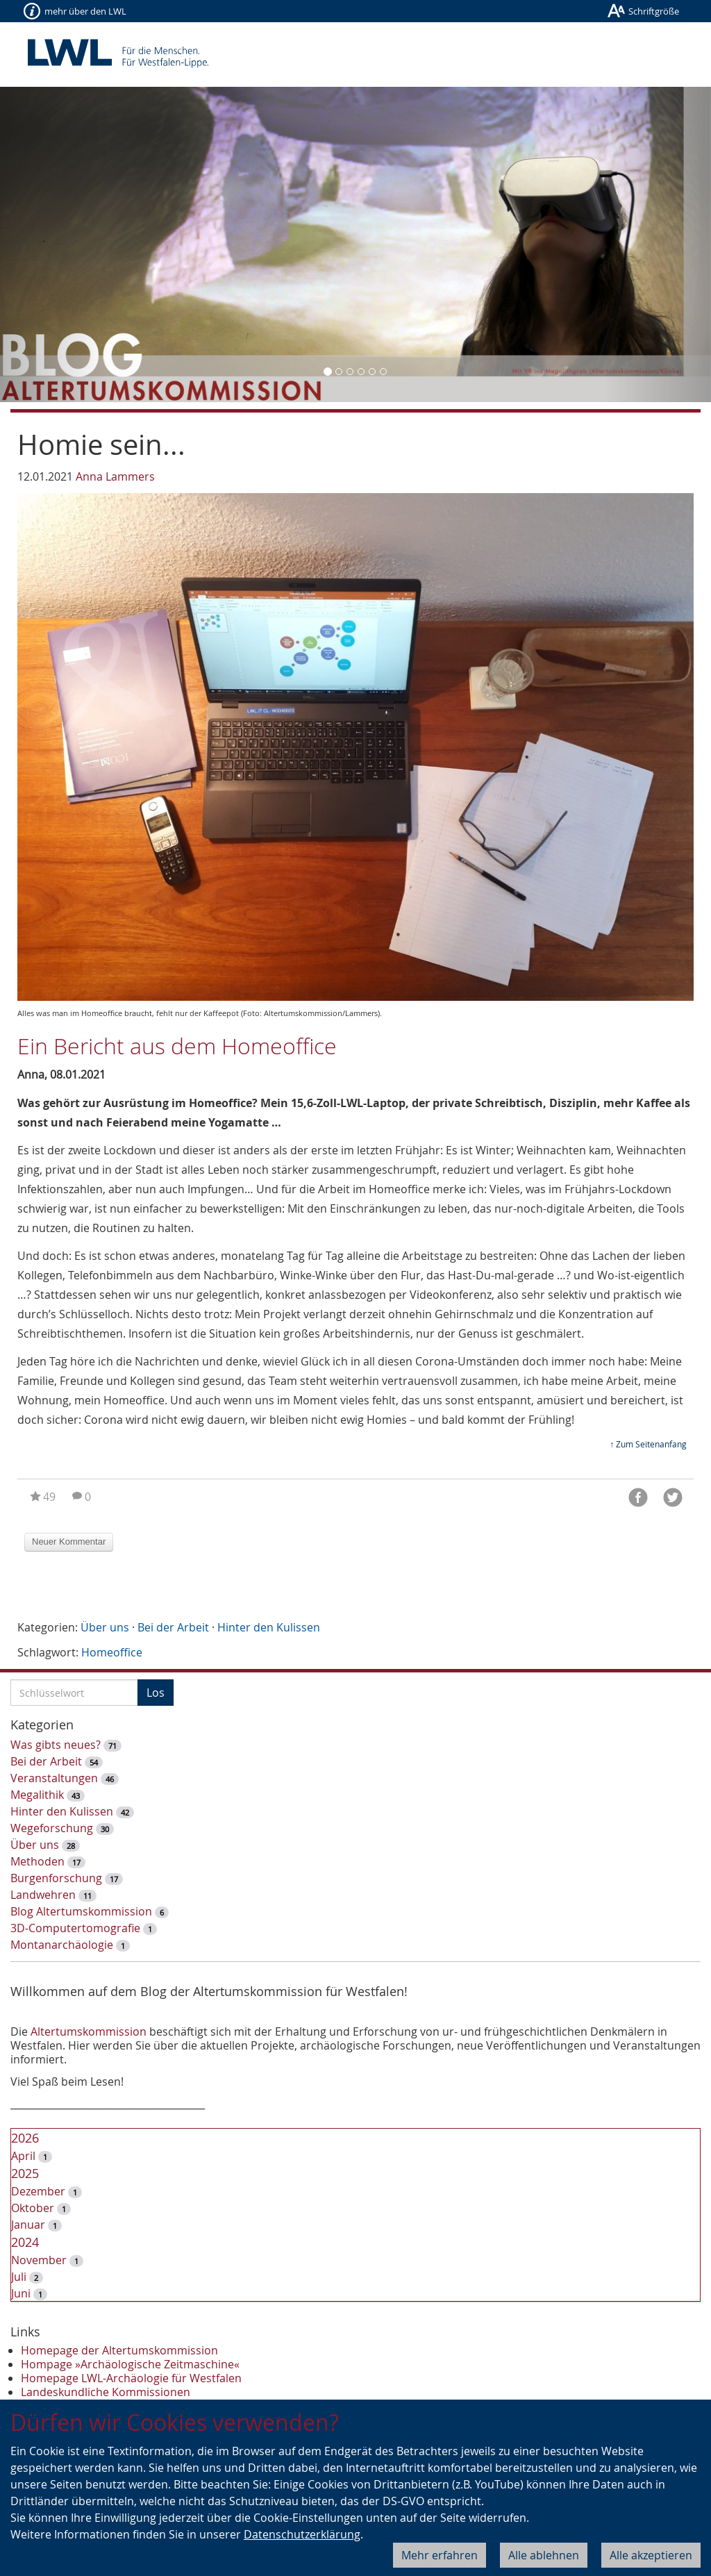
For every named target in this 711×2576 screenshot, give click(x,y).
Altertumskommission (89, 2031)
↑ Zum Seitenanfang (648, 1443)
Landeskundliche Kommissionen (105, 2392)
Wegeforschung (51, 1828)
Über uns (105, 1627)
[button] (53, 244)
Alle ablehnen (543, 2555)
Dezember (38, 2191)
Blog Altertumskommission (81, 1911)
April (23, 2155)
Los (156, 1692)
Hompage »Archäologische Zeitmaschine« (130, 2364)
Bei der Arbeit (173, 1627)
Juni (21, 2293)
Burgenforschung (56, 1878)
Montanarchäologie (61, 1944)
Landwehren (43, 1894)
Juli (18, 2276)
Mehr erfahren (439, 2555)
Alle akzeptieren (651, 2555)
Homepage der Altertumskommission (119, 2350)
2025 (25, 2173)
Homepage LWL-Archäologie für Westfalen (131, 2378)
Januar (28, 2224)
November (39, 2260)
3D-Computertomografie (75, 1928)
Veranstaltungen (54, 1778)
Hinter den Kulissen (268, 1627)
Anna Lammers (115, 476)
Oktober (32, 2208)
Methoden (37, 1861)
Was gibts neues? (55, 1744)
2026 (25, 2137)
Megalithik (37, 1794)
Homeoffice (111, 1652)
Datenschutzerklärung (302, 2534)
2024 (25, 2242)
